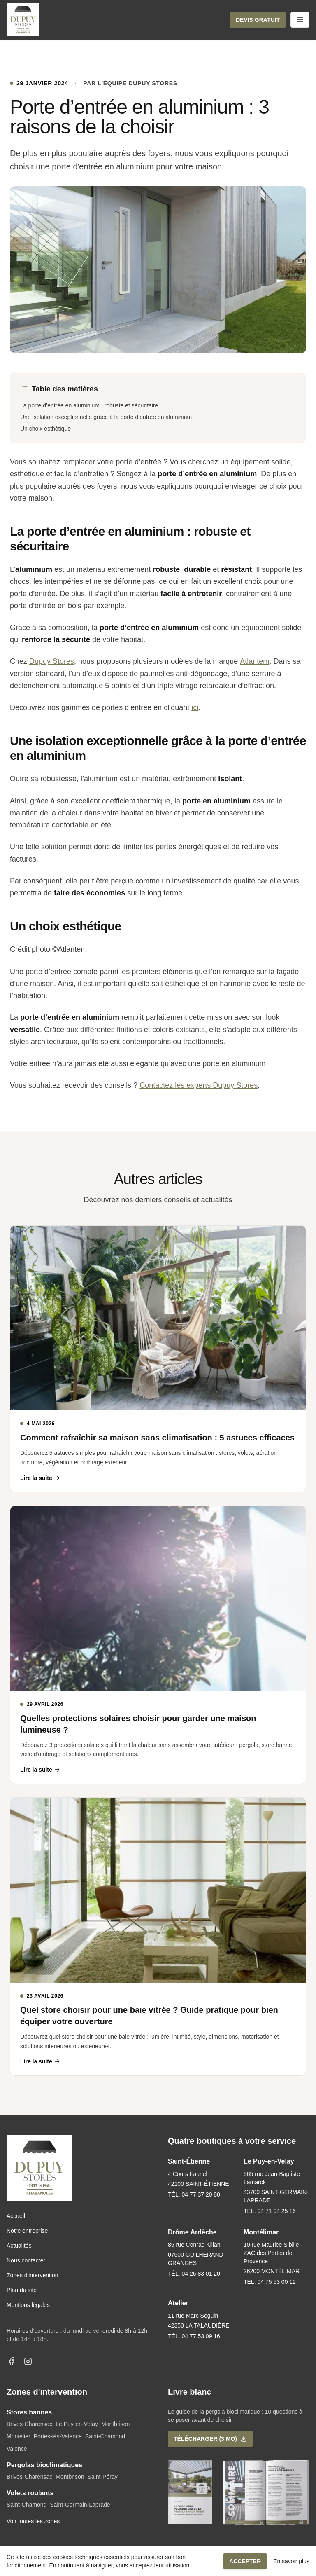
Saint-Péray (103, 2476)
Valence (17, 2448)
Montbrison (115, 2424)
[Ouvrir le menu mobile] (299, 20)
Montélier (18, 2436)
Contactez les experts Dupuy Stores (198, 1085)
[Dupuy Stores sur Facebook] (11, 2361)
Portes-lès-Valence (58, 2436)
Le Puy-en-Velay (77, 2424)
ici (194, 707)
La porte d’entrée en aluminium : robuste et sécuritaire (89, 405)
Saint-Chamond (105, 2436)
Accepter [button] (245, 2561)
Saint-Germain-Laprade (80, 2504)
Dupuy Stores (51, 661)
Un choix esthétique (45, 428)
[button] (258, 20)
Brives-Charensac (29, 2424)
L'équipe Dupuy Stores (137, 83)
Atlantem (254, 661)
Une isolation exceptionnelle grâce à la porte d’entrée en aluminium (106, 417)
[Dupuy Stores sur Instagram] (28, 2361)
